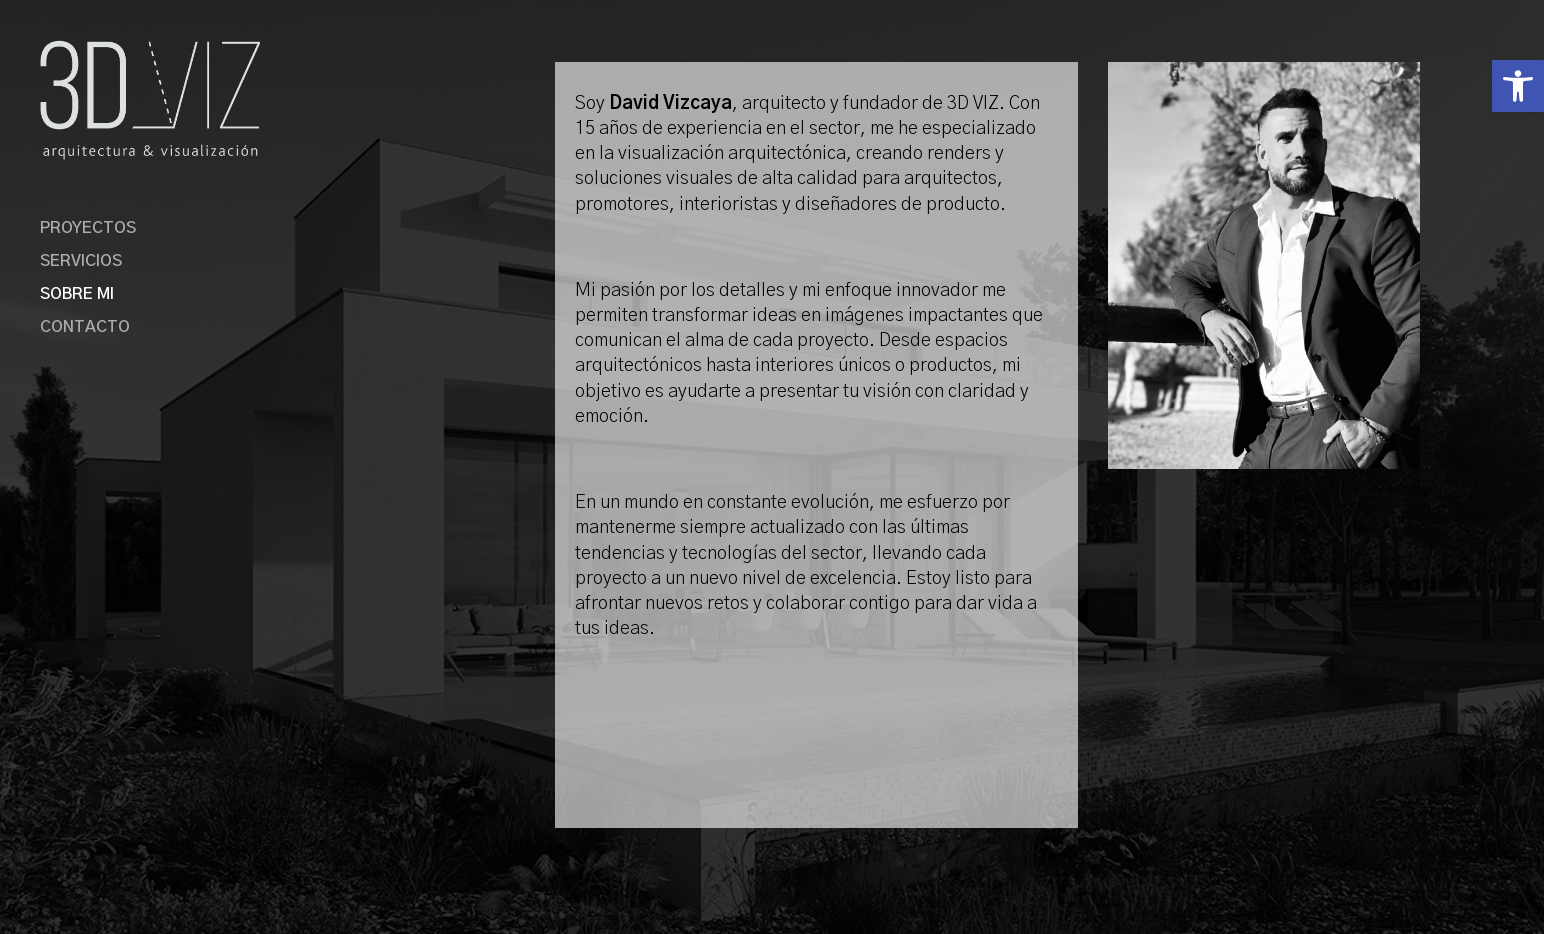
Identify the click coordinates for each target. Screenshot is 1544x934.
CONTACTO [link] (85, 327)
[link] (1518, 86)
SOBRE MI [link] (77, 294)
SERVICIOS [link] (81, 261)
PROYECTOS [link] (88, 228)
